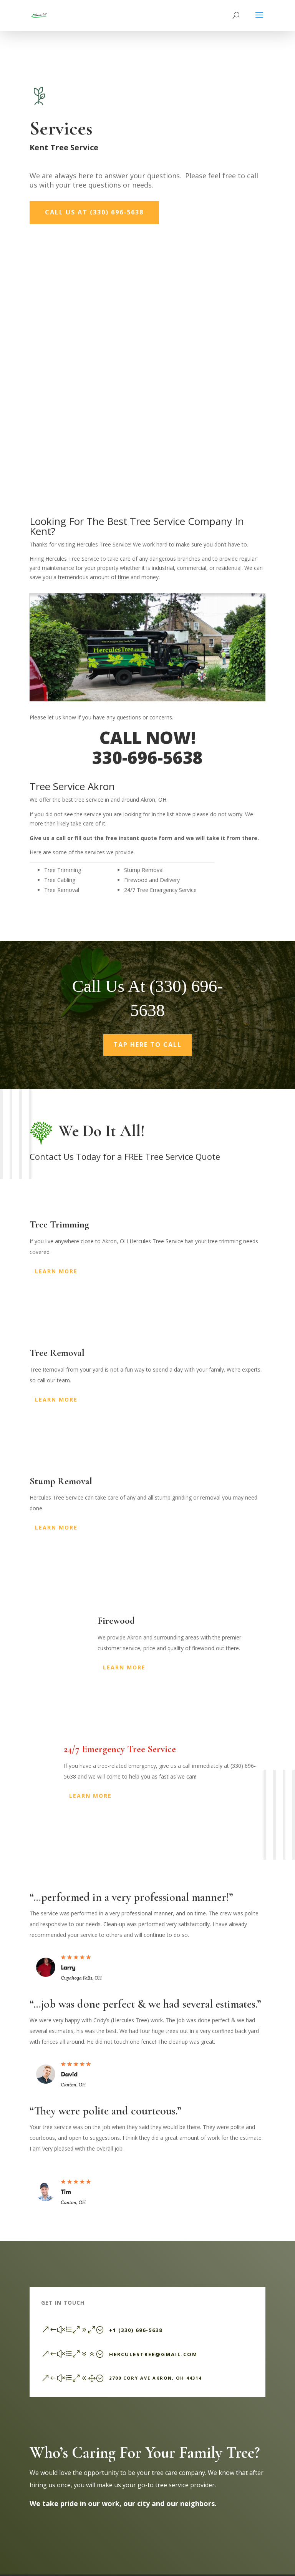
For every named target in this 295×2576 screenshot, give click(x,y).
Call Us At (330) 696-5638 (94, 212)
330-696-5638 (147, 757)
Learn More (56, 1271)
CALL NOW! (147, 737)
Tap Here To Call (147, 1044)
